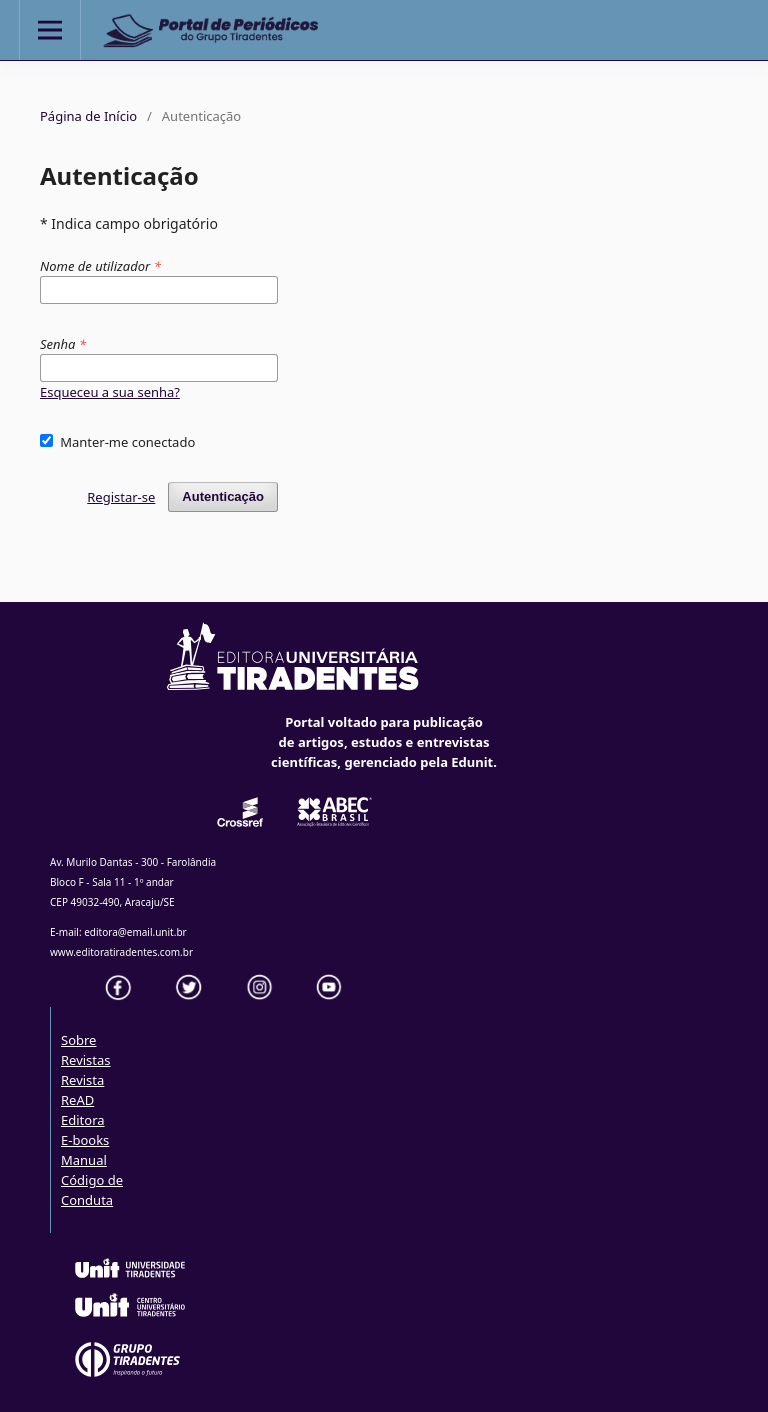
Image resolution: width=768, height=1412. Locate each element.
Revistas (86, 1060)
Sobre (78, 1040)
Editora (83, 1120)
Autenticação (223, 496)
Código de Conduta (92, 1190)
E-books (85, 1140)
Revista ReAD (82, 1090)
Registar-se (121, 497)
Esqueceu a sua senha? (110, 392)
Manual (84, 1160)
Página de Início (88, 116)
